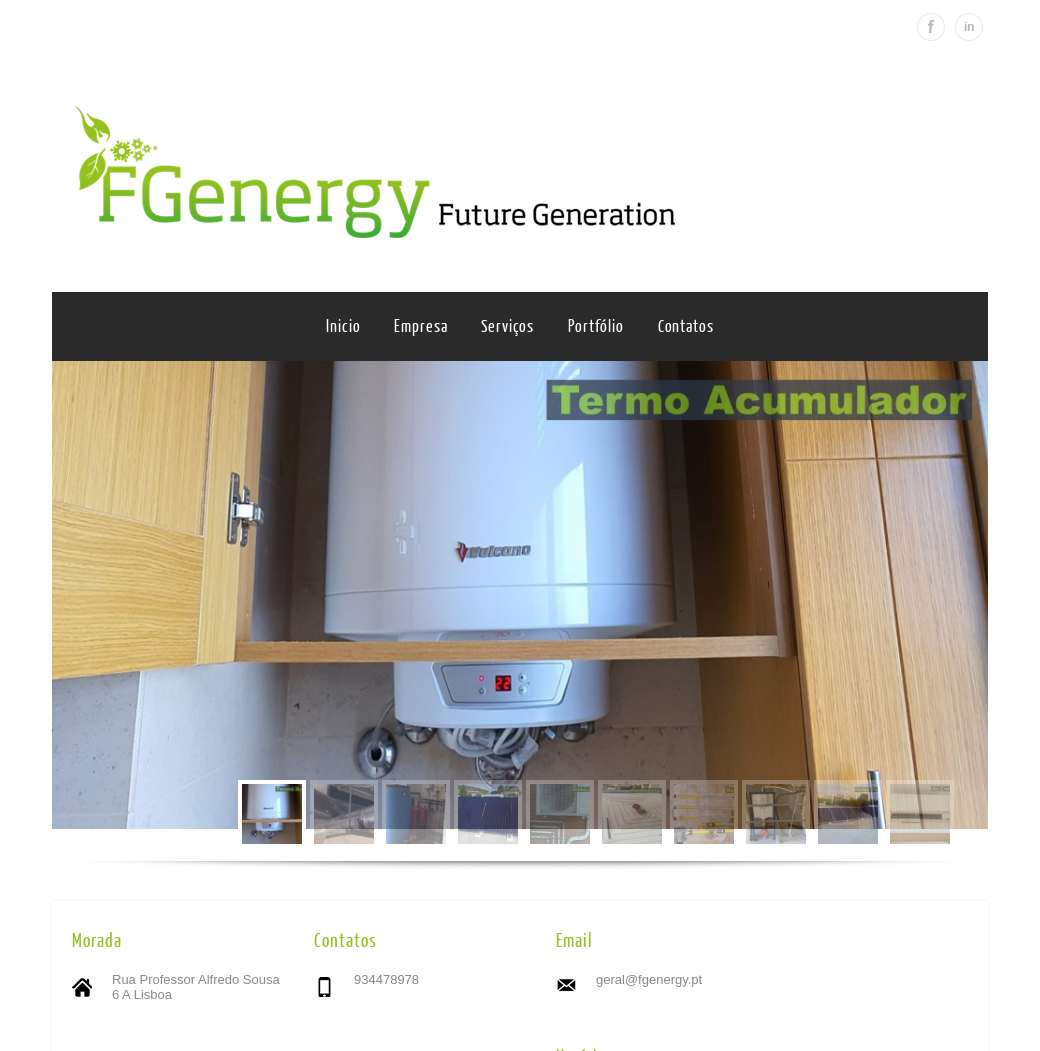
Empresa (420, 326)
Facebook (931, 27)
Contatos (686, 326)
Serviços (507, 326)
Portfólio (596, 326)
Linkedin (969, 27)
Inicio (343, 326)
